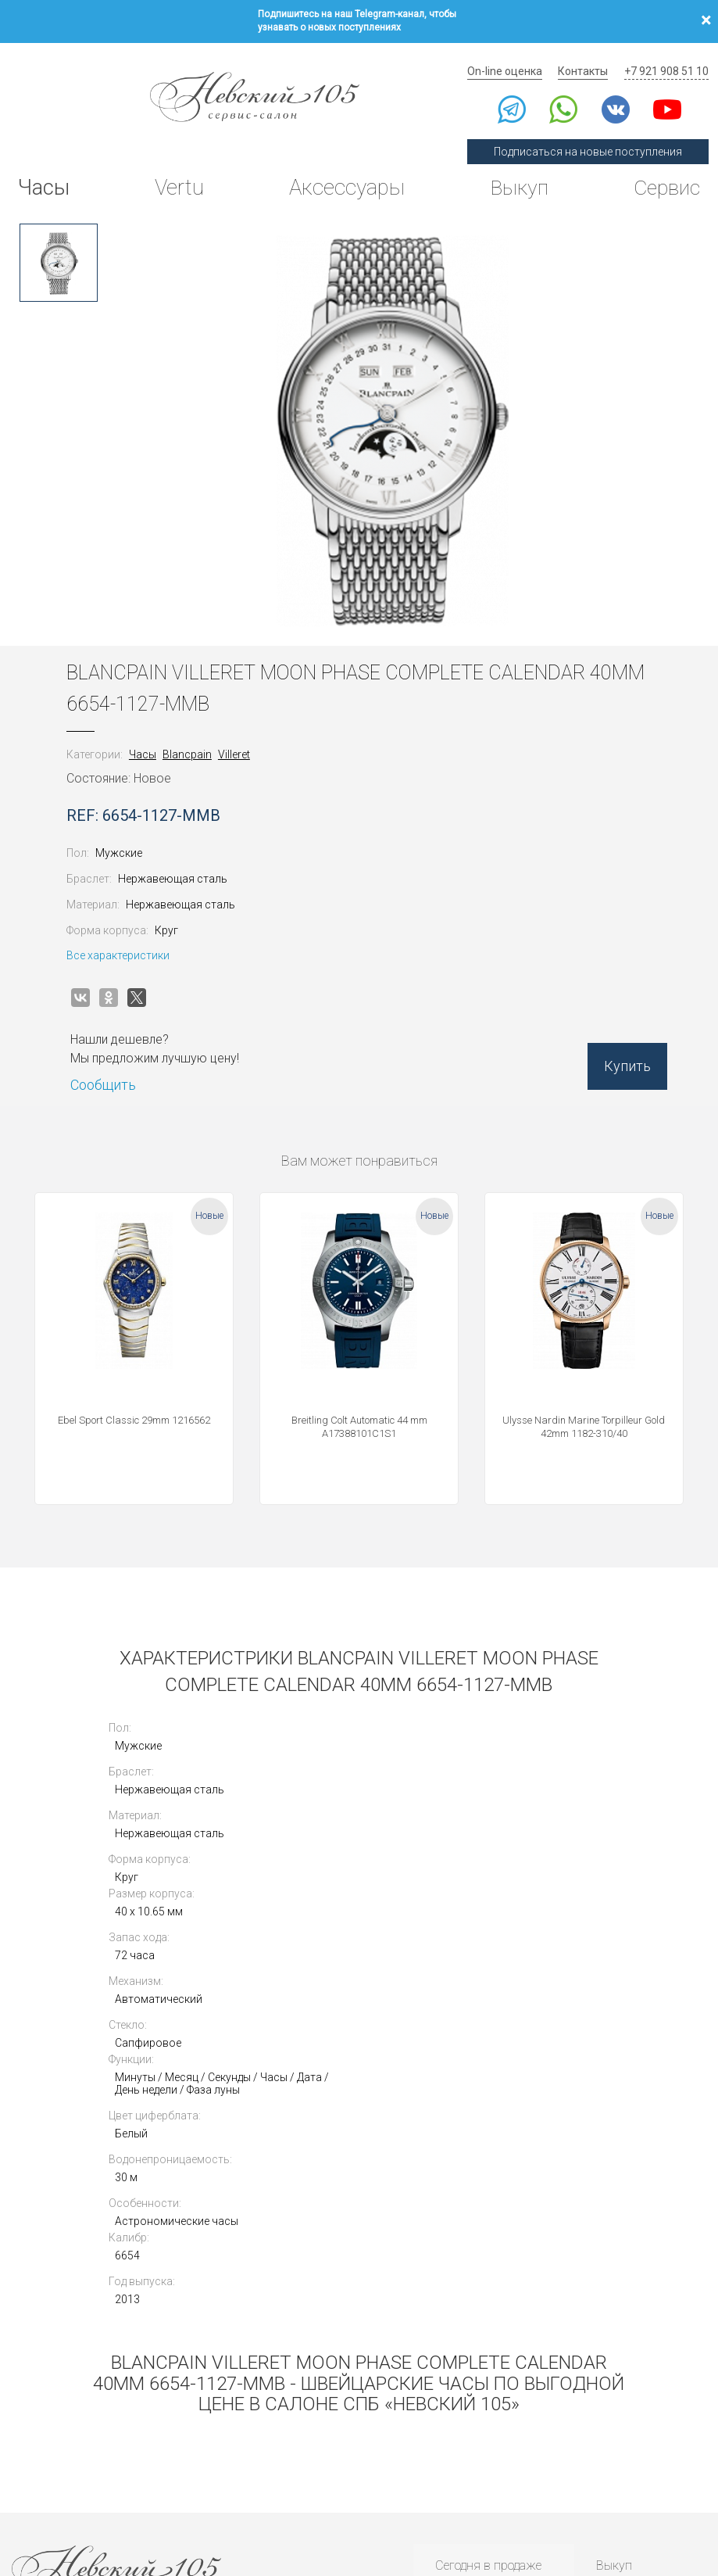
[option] (59, 246)
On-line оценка (513, 58)
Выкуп (514, 175)
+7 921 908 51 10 (668, 58)
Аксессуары (343, 175)
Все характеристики (127, 938)
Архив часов (467, 2360)
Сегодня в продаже (485, 2300)
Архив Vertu (465, 2380)
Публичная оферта (184, 2490)
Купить (618, 1055)
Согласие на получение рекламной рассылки (616, 2490)
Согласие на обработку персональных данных (425, 2490)
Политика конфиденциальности (75, 2490)
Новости (455, 2420)
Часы (46, 175)
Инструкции (465, 2400)
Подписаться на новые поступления (593, 139)
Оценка (615, 2320)
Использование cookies (278, 2490)
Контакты (588, 58)
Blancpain (196, 738)
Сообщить (112, 1069)
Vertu (178, 175)
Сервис (662, 175)
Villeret (243, 738)
